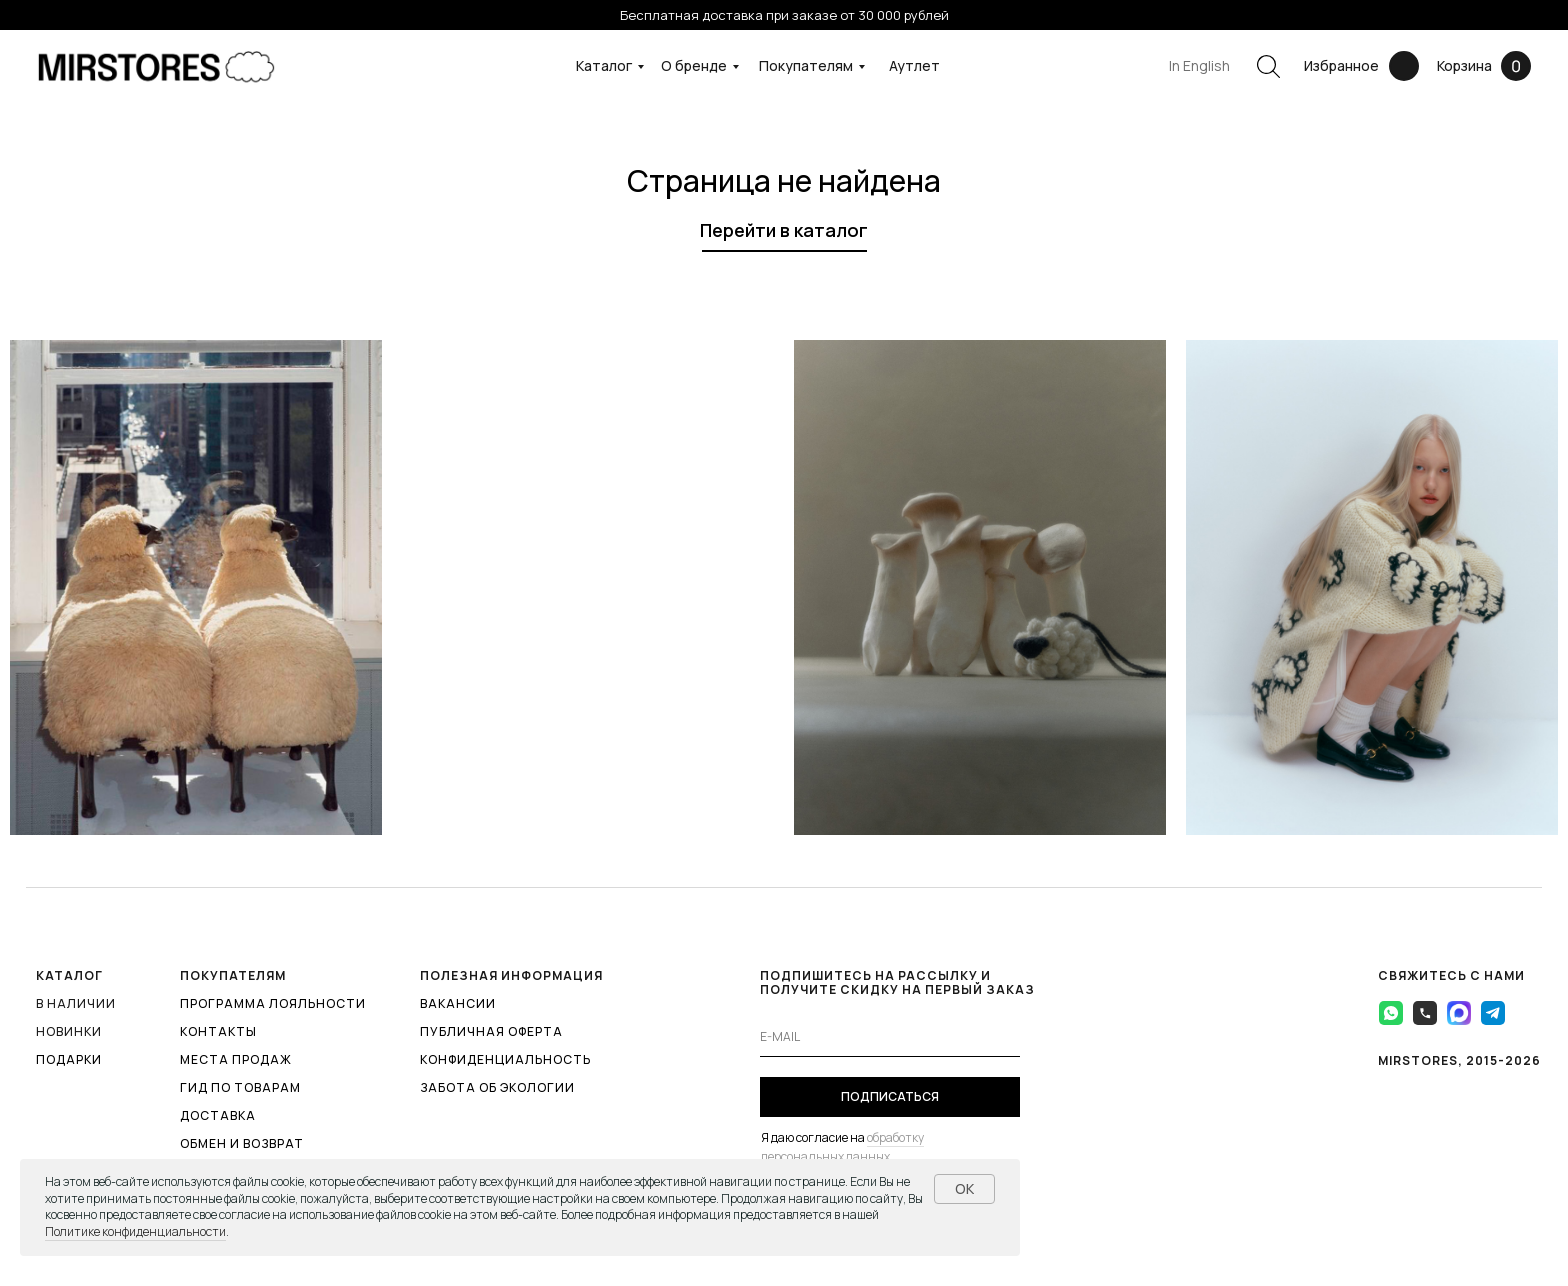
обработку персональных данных (842, 1147)
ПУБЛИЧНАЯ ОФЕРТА (491, 1031)
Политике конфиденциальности (135, 1231)
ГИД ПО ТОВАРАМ (240, 1087)
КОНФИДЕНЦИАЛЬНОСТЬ (505, 1059)
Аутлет (914, 65)
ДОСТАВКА (218, 1115)
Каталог (604, 65)
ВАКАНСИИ (458, 1003)
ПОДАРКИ (69, 1059)
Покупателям (806, 65)
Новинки (69, 1031)
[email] (890, 1037)
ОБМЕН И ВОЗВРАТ (242, 1143)
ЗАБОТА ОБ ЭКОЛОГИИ (497, 1087)
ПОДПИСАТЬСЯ (890, 1096)
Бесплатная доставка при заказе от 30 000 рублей (784, 15)
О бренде (694, 65)
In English (1199, 65)
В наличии (76, 1003)
